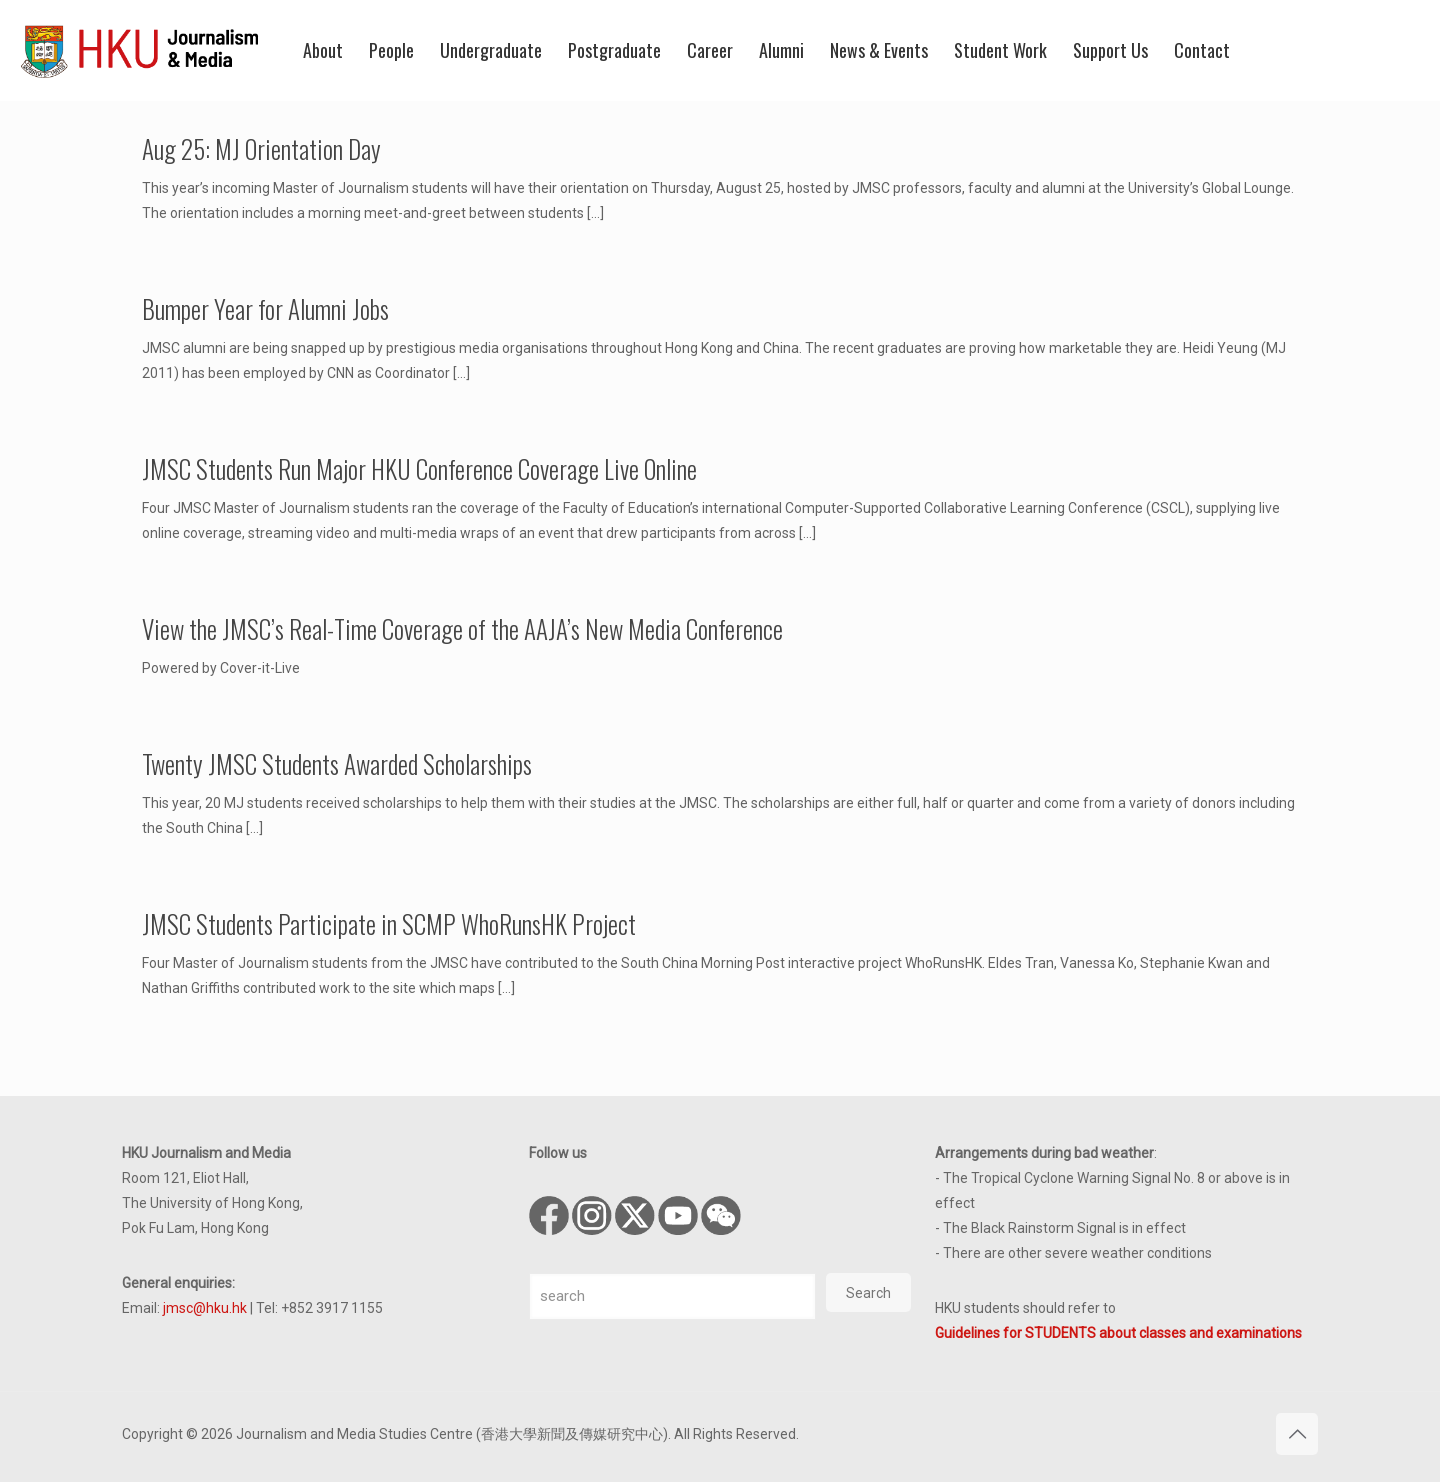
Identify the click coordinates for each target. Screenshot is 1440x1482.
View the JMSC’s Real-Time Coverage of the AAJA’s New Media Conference (462, 628)
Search (868, 1293)
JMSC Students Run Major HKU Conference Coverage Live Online (419, 468)
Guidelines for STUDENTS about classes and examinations (1118, 1333)
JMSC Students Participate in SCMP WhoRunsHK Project (389, 923)
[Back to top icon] (1297, 1434)
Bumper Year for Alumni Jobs (265, 308)
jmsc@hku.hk (205, 1308)
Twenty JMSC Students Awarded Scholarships (337, 763)
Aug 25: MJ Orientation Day (261, 148)
